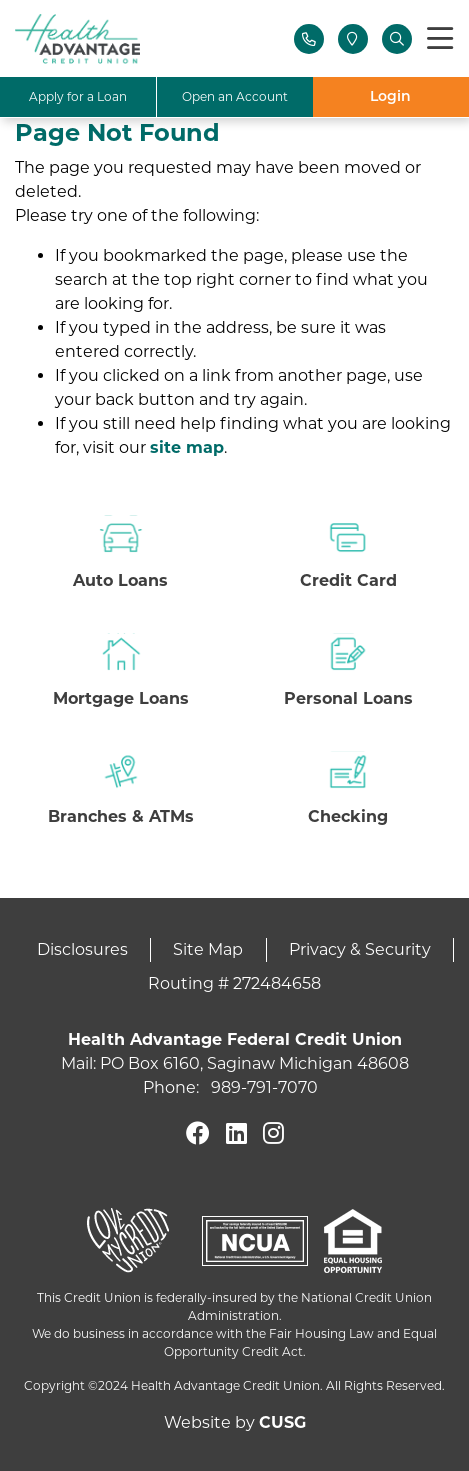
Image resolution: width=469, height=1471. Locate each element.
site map (187, 447)
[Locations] (353, 39)
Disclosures (82, 949)
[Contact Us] (309, 39)
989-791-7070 (264, 1087)
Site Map (208, 949)
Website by (235, 1422)
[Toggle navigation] (440, 39)
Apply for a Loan (78, 96)
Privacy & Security (360, 949)
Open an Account (235, 96)
